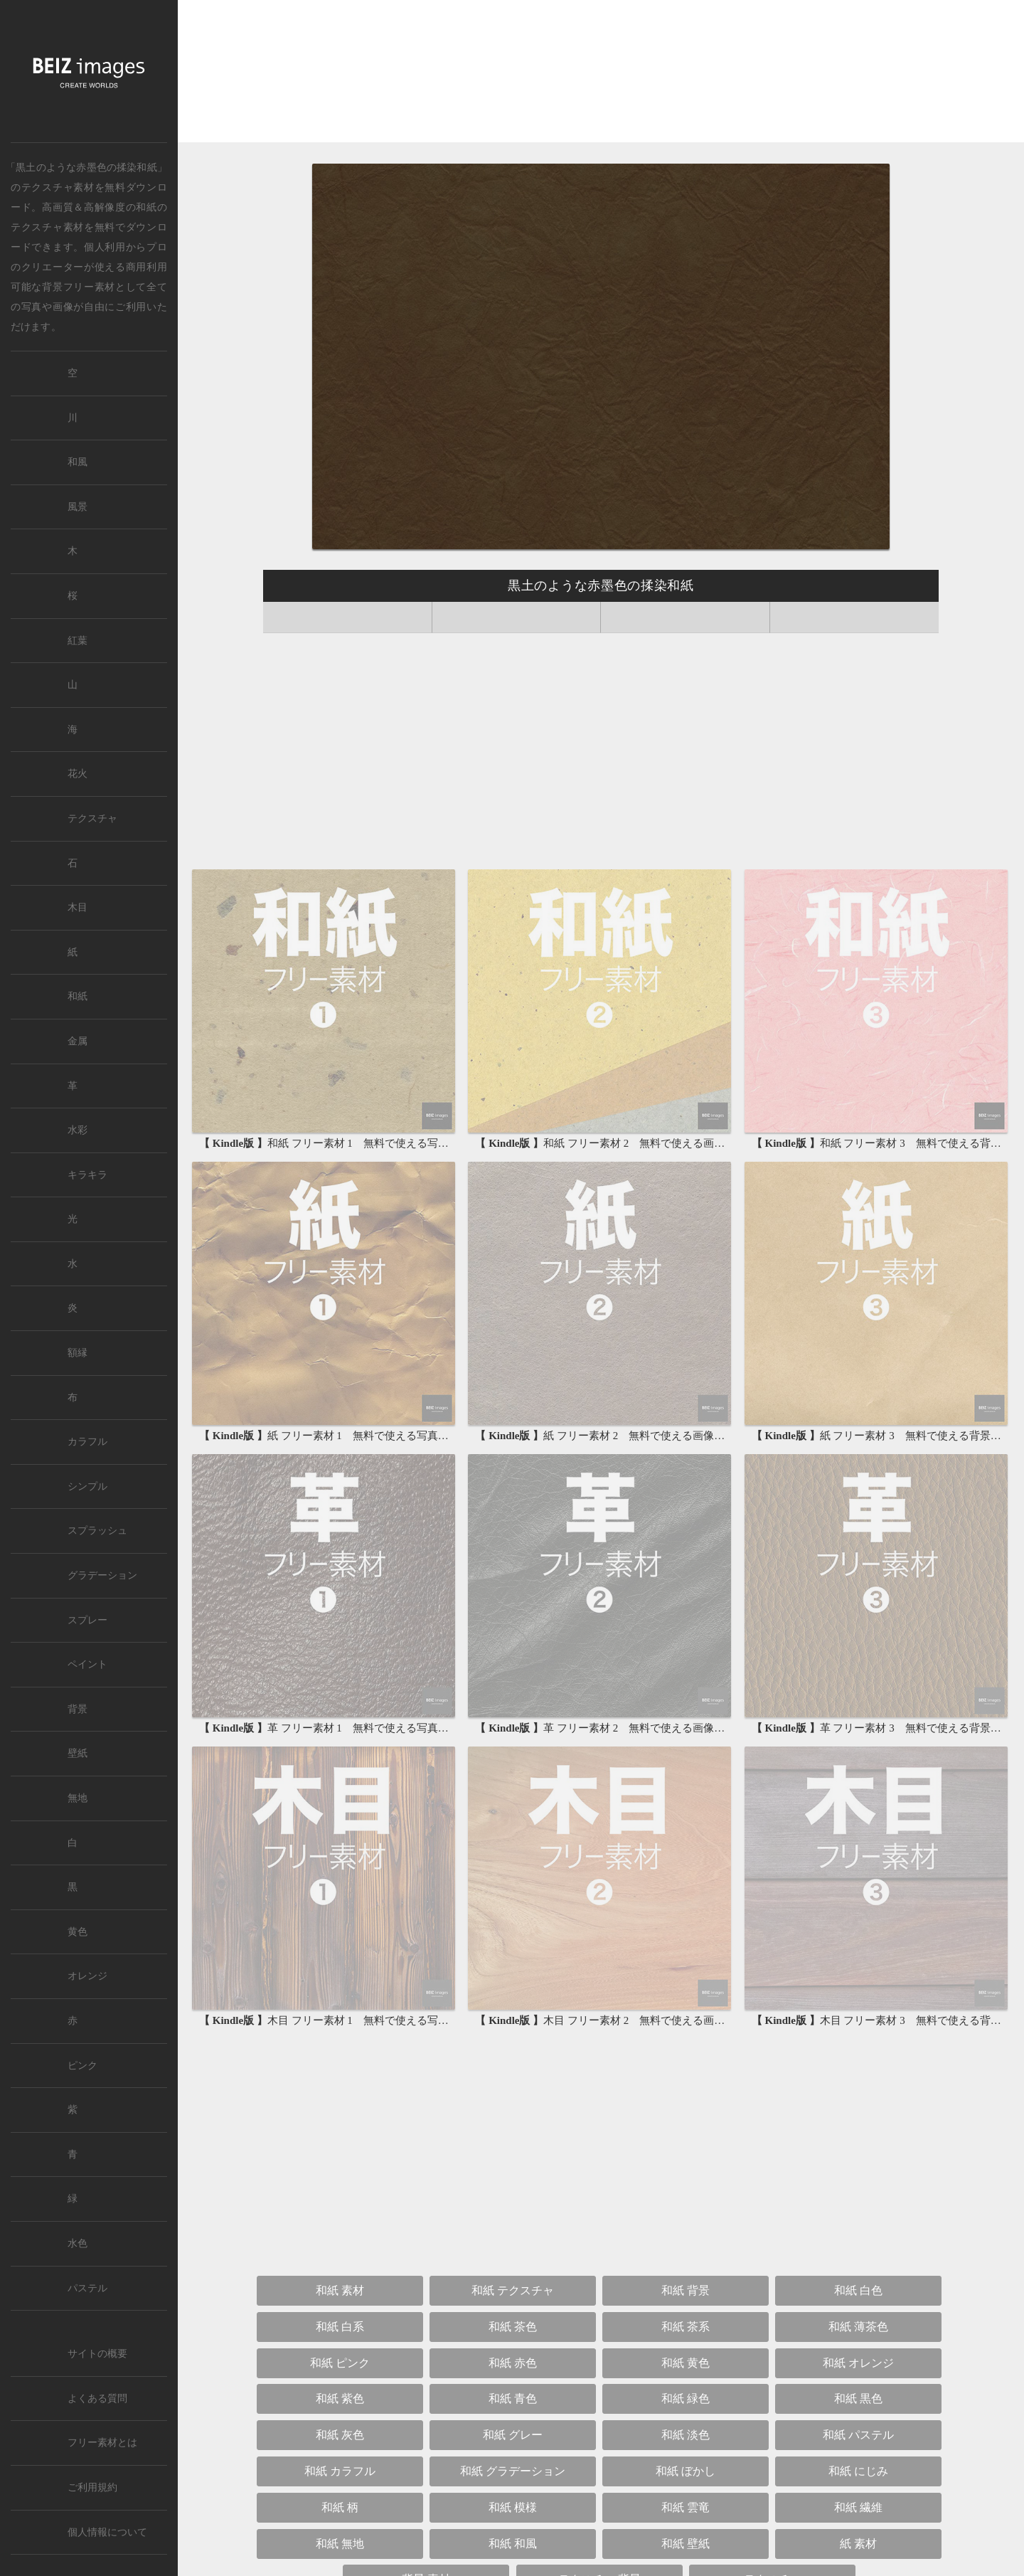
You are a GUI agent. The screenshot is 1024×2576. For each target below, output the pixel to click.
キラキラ (87, 1175)
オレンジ (87, 1976)
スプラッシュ (97, 1530)
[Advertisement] (601, 74)
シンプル (87, 1486)
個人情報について (107, 2532)
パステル (87, 2288)
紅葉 (77, 640)
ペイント (87, 1664)
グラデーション (102, 1575)
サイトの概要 (97, 2353)
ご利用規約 (92, 2487)
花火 (77, 773)
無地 (77, 1798)
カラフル (87, 1441)
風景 (77, 507)
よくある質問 (97, 2398)
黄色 (77, 1931)
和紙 (146, 207)
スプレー (87, 1620)
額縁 (77, 1352)
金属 (77, 1041)
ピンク (82, 2065)
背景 (77, 1709)
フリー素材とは (102, 2442)
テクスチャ (92, 818)
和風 (77, 462)
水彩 (77, 1130)
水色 (77, 2243)
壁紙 (77, 1753)
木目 (77, 907)
